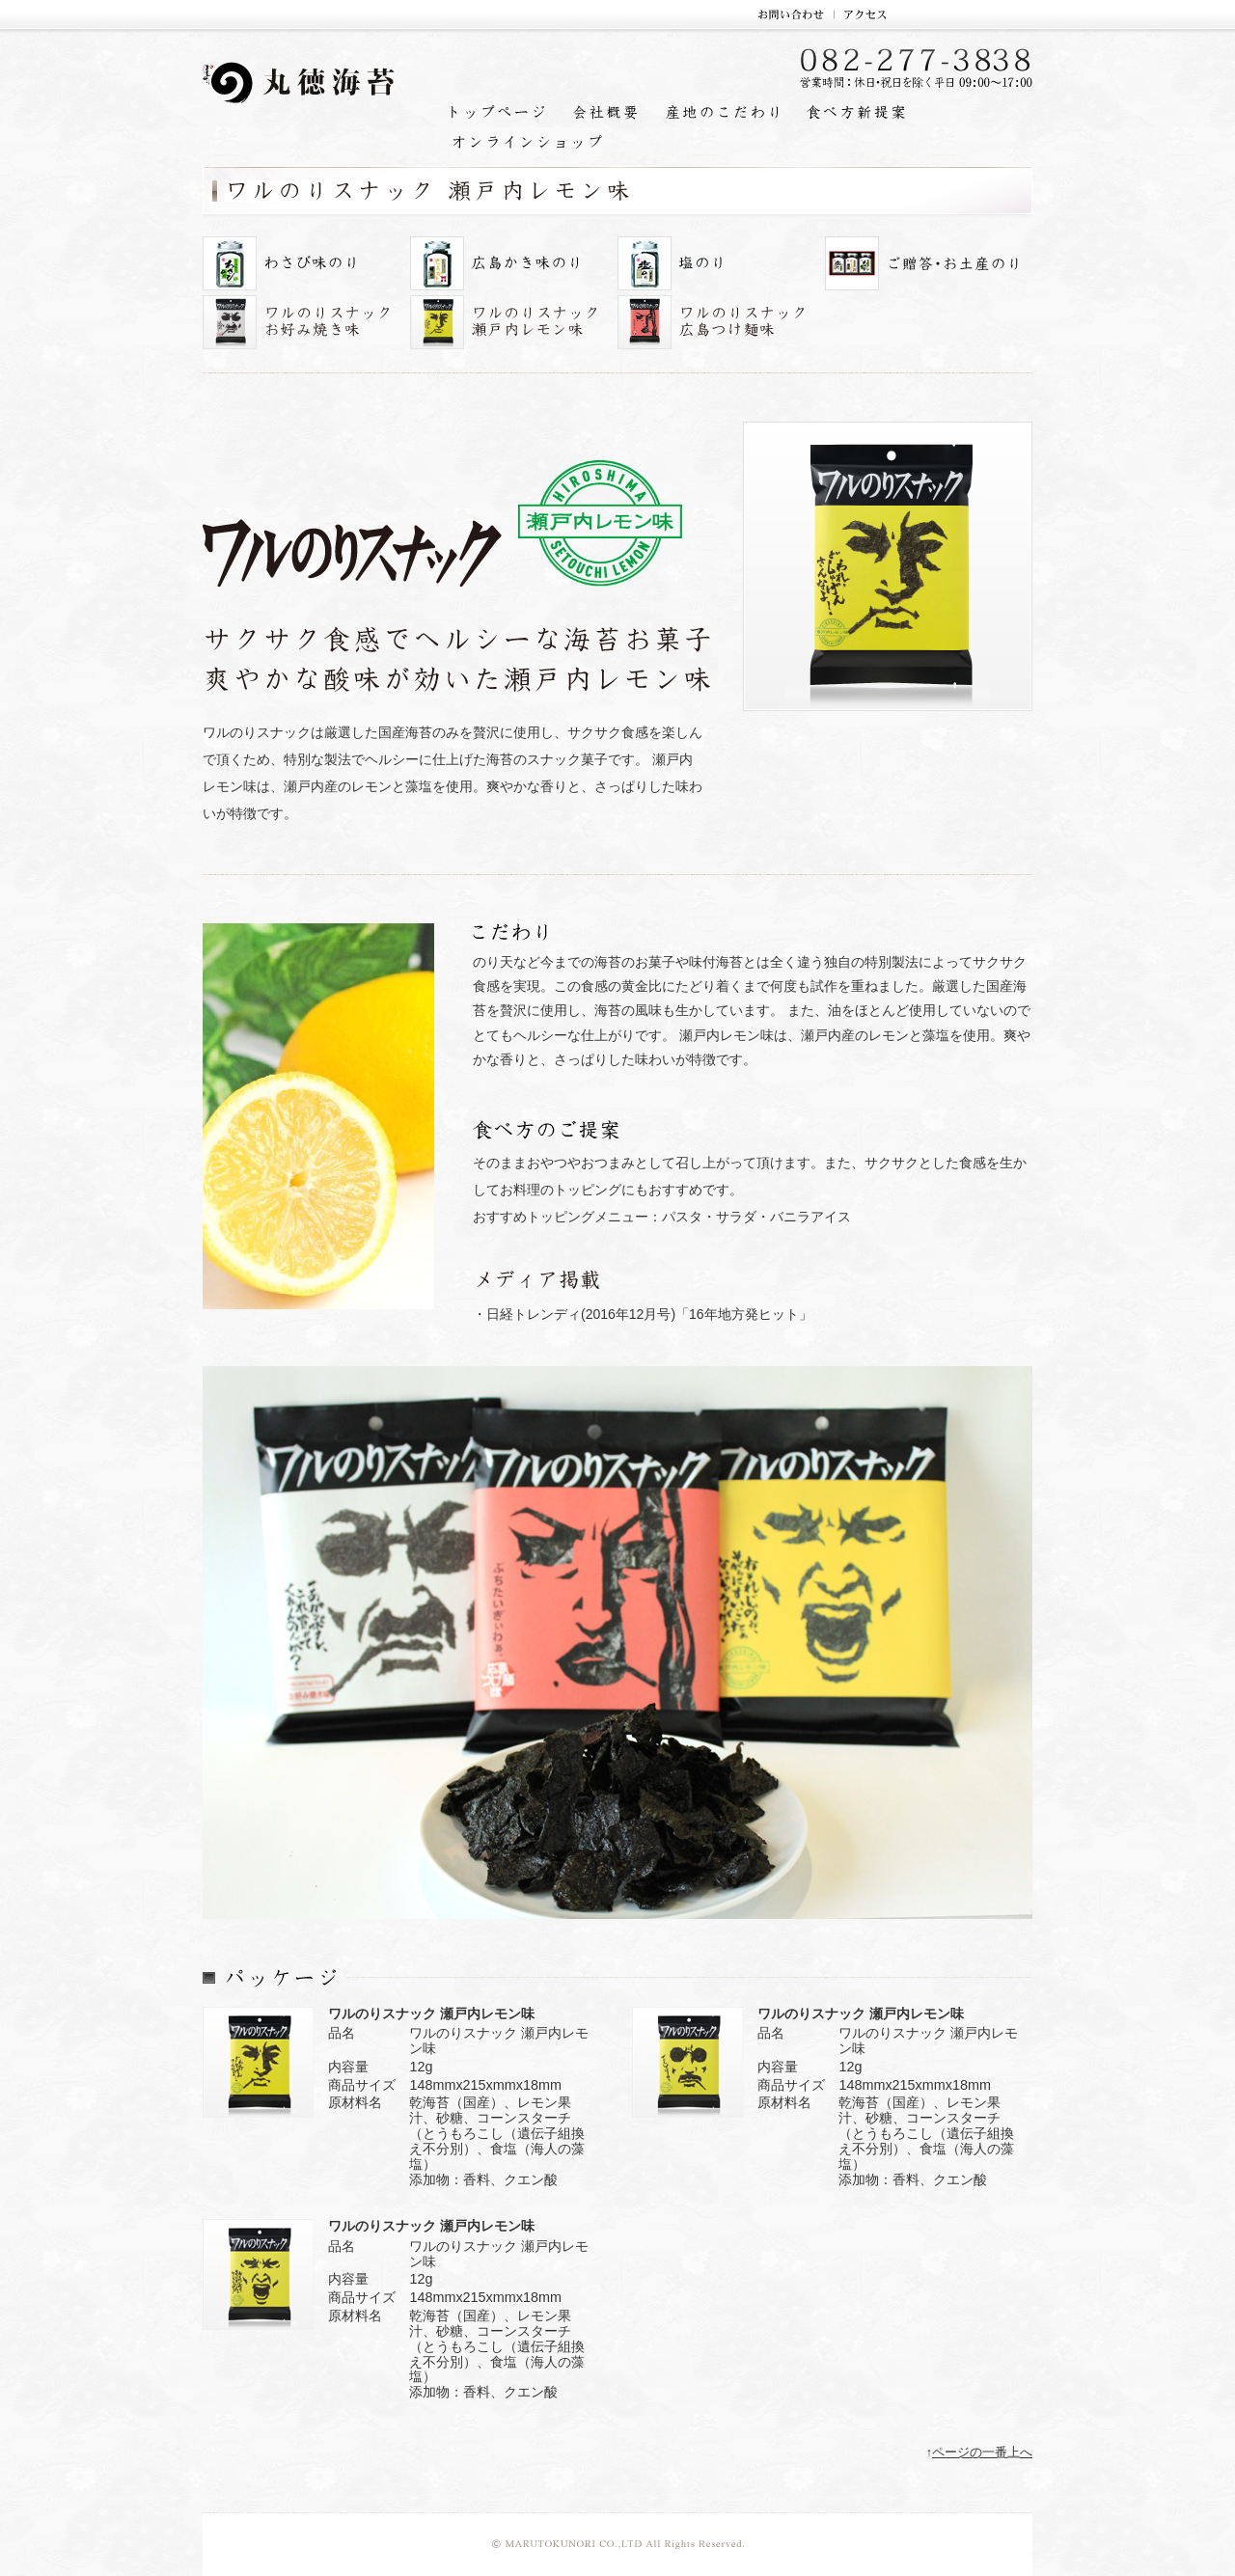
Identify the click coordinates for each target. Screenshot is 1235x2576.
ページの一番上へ (982, 2452)
